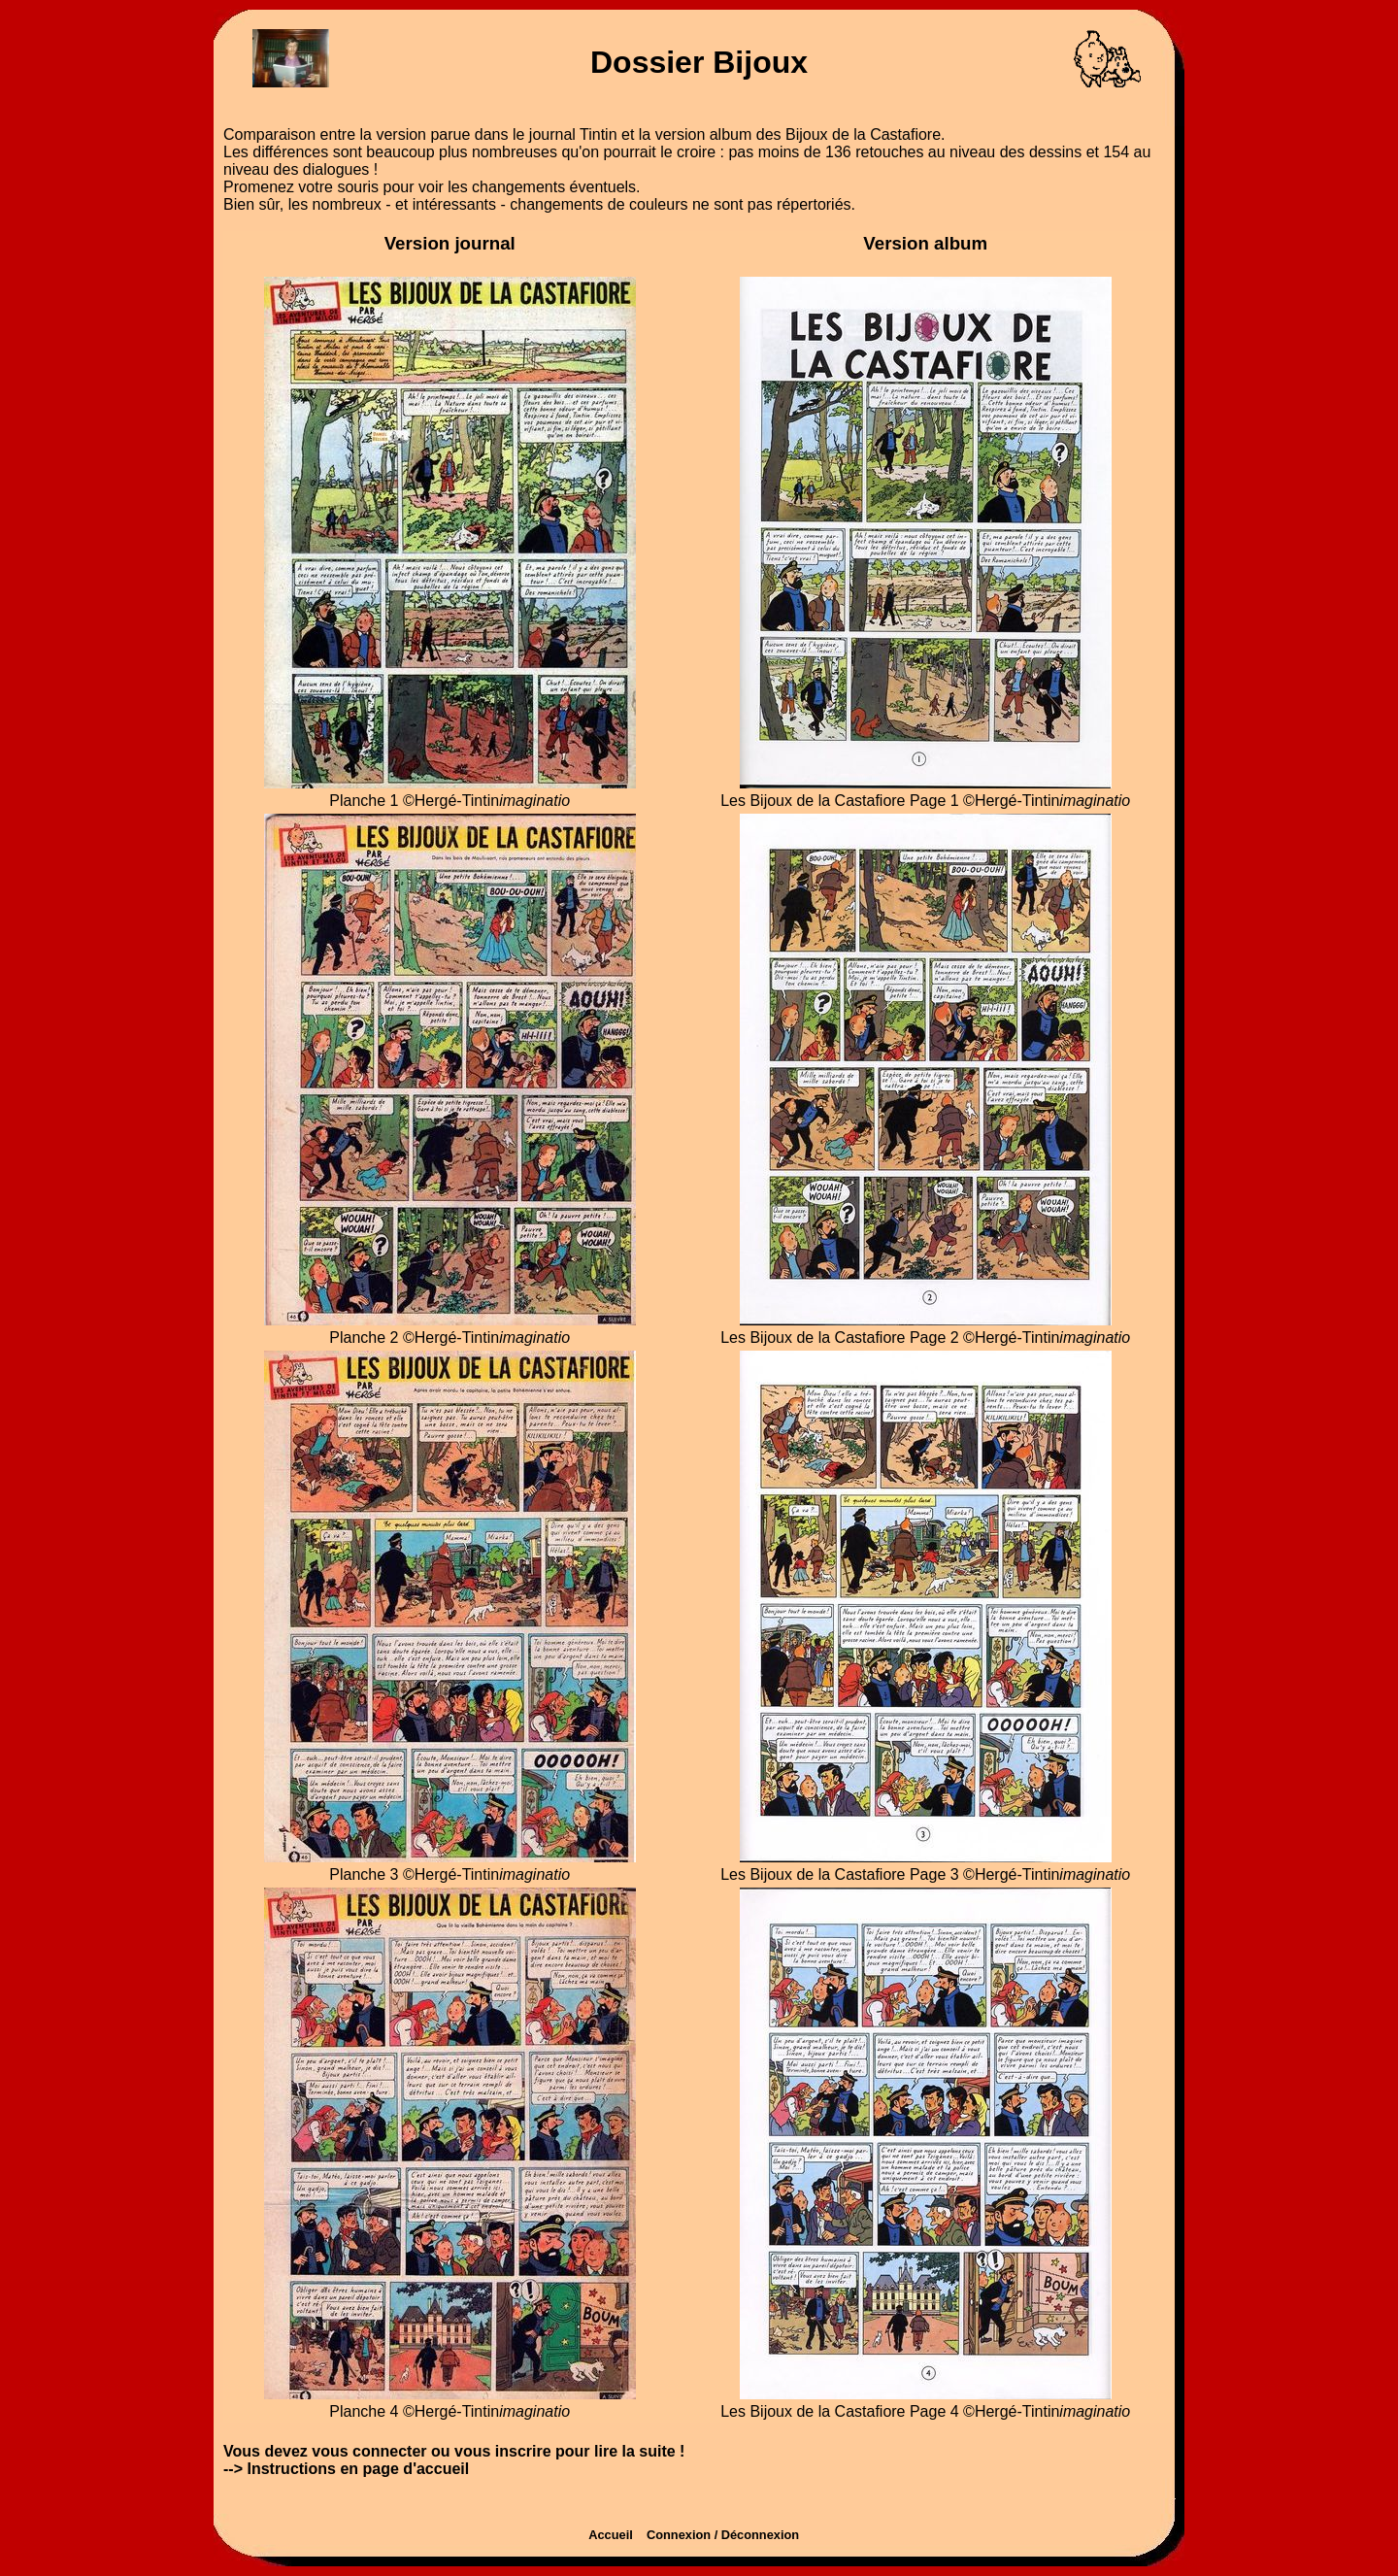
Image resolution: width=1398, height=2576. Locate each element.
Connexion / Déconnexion (728, 2534)
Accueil (615, 2534)
